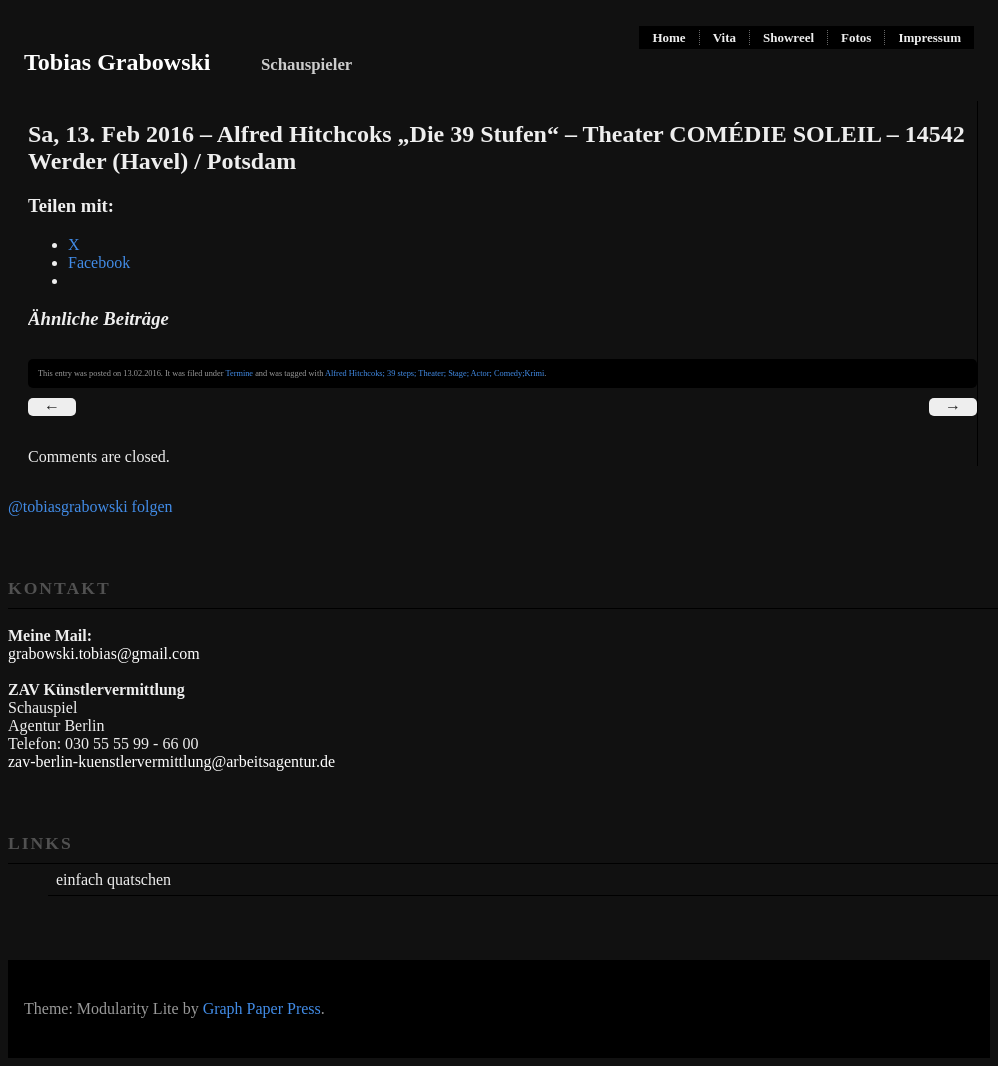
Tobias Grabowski (117, 62)
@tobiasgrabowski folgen (90, 506)
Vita (724, 37)
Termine (239, 373)
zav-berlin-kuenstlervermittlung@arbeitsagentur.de (171, 761)
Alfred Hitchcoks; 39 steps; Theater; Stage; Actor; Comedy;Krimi (434, 373)
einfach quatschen (113, 879)
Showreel (788, 37)
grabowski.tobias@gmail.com (104, 653)
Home (668, 37)
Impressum (929, 37)
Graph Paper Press (262, 1008)
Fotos (856, 37)
